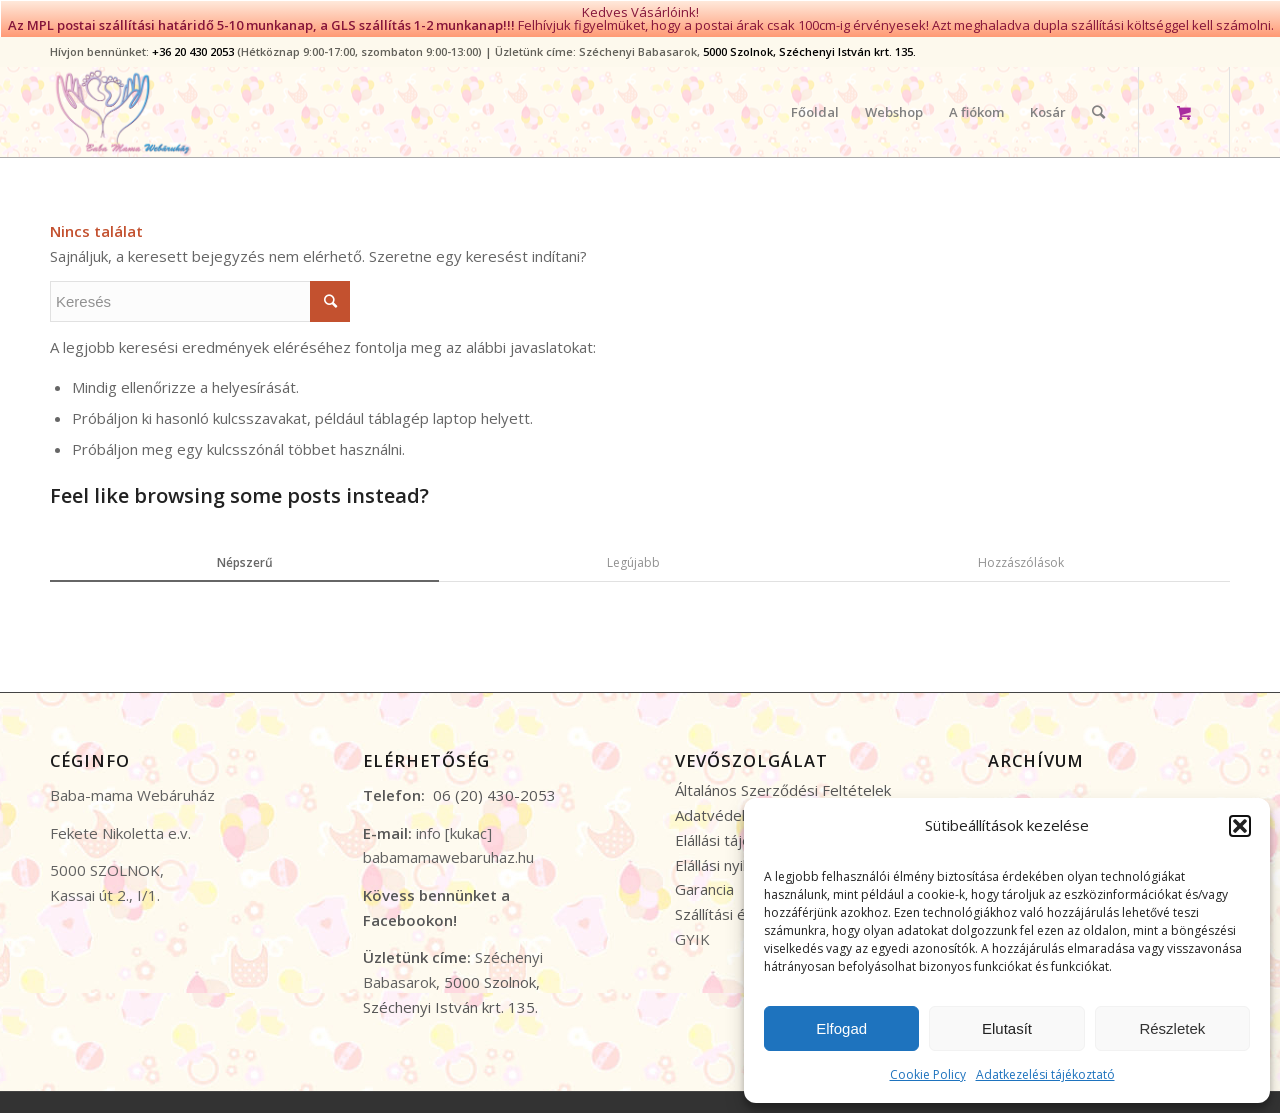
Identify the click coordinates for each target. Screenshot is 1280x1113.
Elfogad (841, 1028)
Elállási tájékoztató (739, 833)
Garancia (704, 883)
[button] (1240, 826)
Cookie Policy (928, 1074)
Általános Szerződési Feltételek (783, 784)
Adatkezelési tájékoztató (1045, 1074)
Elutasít (1007, 1028)
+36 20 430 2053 (193, 44)
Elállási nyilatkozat (736, 858)
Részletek (1172, 1028)
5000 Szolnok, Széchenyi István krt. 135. (809, 44)
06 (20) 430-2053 (494, 789)
